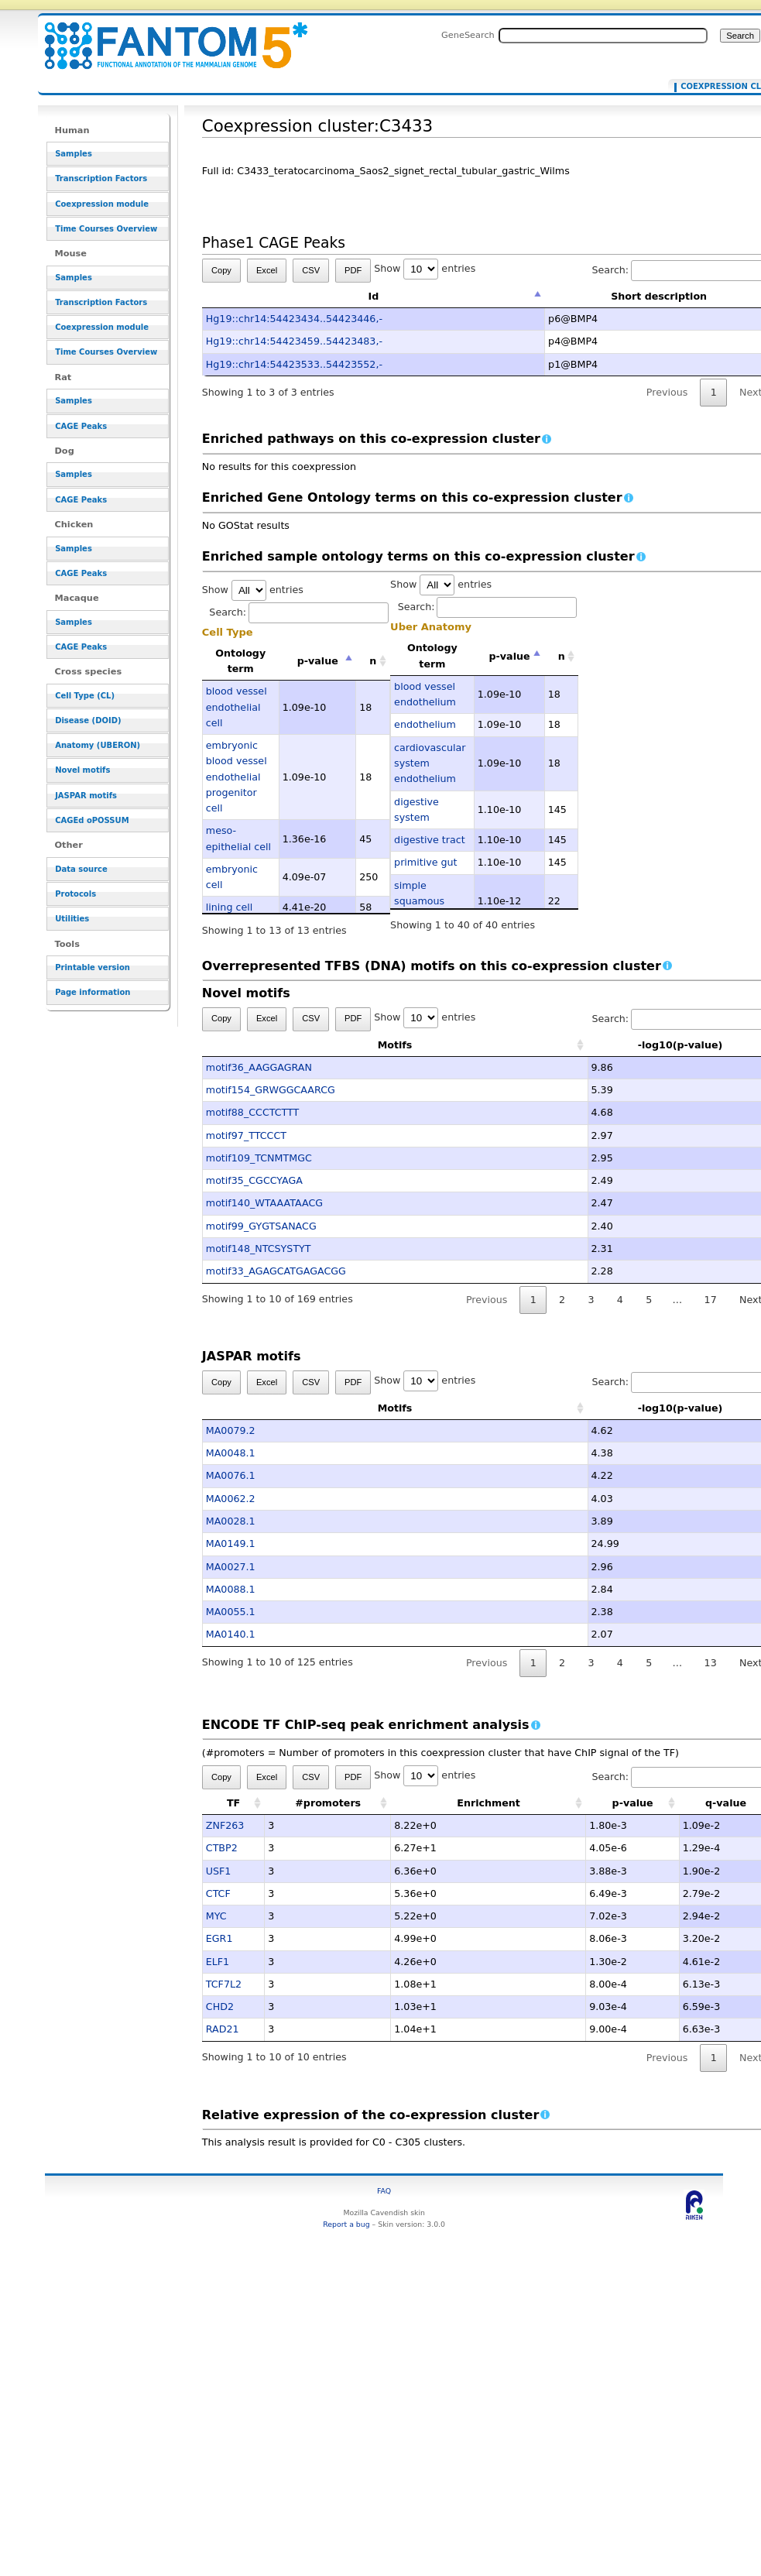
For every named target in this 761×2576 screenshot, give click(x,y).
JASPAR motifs (86, 795)
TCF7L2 (224, 1984)
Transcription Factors (101, 178)
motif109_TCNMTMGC (259, 1158)
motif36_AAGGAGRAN (259, 1067)
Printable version (92, 967)
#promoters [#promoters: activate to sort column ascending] (328, 1803)
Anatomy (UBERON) (97, 745)
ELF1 (217, 1961)
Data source (81, 869)
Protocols (75, 894)
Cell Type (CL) (85, 695)
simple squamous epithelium (420, 901)
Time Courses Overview (106, 229)
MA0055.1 (230, 1611)
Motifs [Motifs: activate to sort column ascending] (318, 1045)
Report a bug (346, 2224)
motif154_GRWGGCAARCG (270, 1090)
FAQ (384, 2191)
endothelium (425, 724)
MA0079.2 (230, 1430)
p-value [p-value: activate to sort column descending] (317, 661)
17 (710, 1299)
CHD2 (220, 2006)
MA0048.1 (230, 1453)
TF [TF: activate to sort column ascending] (233, 1803)
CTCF (218, 1893)
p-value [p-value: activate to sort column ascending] (632, 1803)
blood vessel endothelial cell (236, 707)
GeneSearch (468, 34)
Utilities (72, 918)
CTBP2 (222, 1848)
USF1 (218, 1871)
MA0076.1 (230, 1475)
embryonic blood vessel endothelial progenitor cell (236, 776)
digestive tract (429, 840)
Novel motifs (82, 770)
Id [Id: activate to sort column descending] (374, 296)
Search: (299, 612)
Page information (92, 992)
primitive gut (425, 862)
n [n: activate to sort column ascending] (372, 661)
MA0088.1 (230, 1589)
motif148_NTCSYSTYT (258, 1248)
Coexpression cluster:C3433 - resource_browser (166, 36)
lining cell (229, 907)
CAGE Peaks (81, 426)
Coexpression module (102, 204)
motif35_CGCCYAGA (254, 1180)
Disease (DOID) (88, 720)
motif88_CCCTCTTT (253, 1112)
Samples (73, 153)
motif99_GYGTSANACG (261, 1226)
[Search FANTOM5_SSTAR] (603, 35)
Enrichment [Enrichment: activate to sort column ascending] (488, 1803)
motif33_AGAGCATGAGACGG (276, 1271)
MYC (216, 1916)
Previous (667, 392)
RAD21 (222, 2029)
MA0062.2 (230, 1498)
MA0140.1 (230, 1634)
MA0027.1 (230, 1567)
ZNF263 (225, 1825)
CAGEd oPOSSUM (92, 820)
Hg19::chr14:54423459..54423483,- (294, 341)
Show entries (424, 268)
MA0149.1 (230, 1543)
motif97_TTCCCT (246, 1135)
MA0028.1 (230, 1521)
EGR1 (219, 1938)
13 (710, 1663)
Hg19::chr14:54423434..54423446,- (294, 318)
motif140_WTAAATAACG (264, 1203)
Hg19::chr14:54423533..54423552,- (294, 364)
